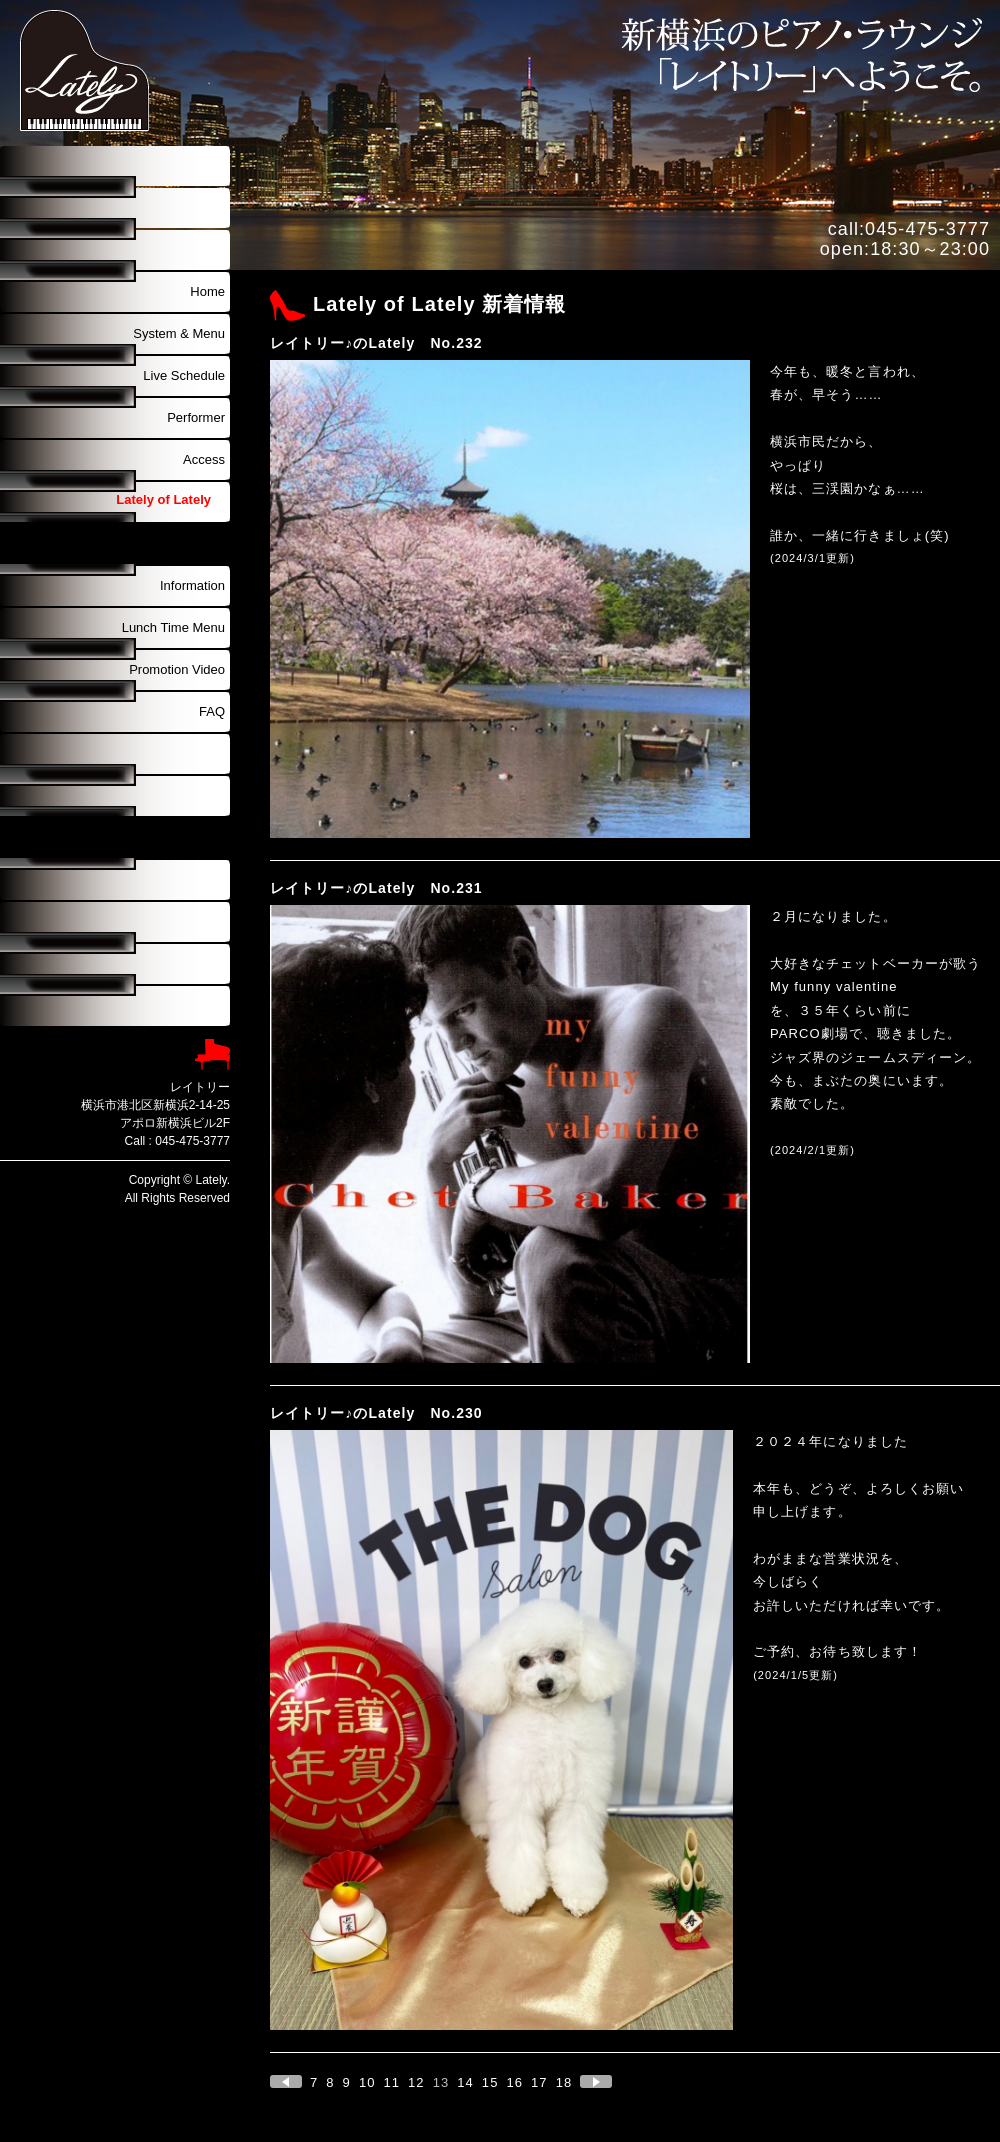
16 (514, 2082)
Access (204, 459)
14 (465, 2082)
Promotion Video (177, 669)
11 (391, 2082)
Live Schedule (184, 375)
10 (367, 2082)
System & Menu (179, 333)
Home (207, 291)
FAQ (212, 711)
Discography (189, 543)
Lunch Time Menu (173, 627)
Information (192, 585)
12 (416, 2082)
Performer (196, 417)
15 (490, 2082)
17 (539, 2082)
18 (564, 2082)
